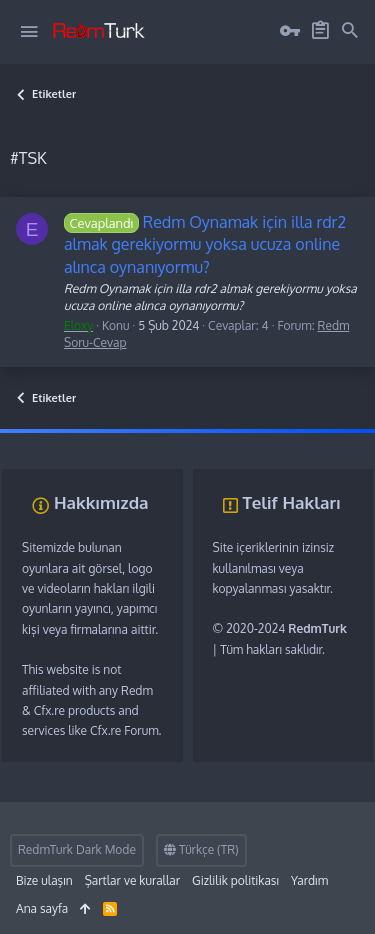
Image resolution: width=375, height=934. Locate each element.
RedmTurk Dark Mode (77, 849)
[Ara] (350, 31)
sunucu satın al (207, 438)
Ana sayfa (42, 908)
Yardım (309, 880)
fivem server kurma (51, 438)
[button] (29, 32)
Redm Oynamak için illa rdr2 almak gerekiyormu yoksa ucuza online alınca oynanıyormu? (205, 244)
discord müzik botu (301, 438)
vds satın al (135, 438)
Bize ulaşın (44, 880)
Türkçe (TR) (201, 849)
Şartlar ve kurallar (132, 880)
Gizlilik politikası (235, 880)
